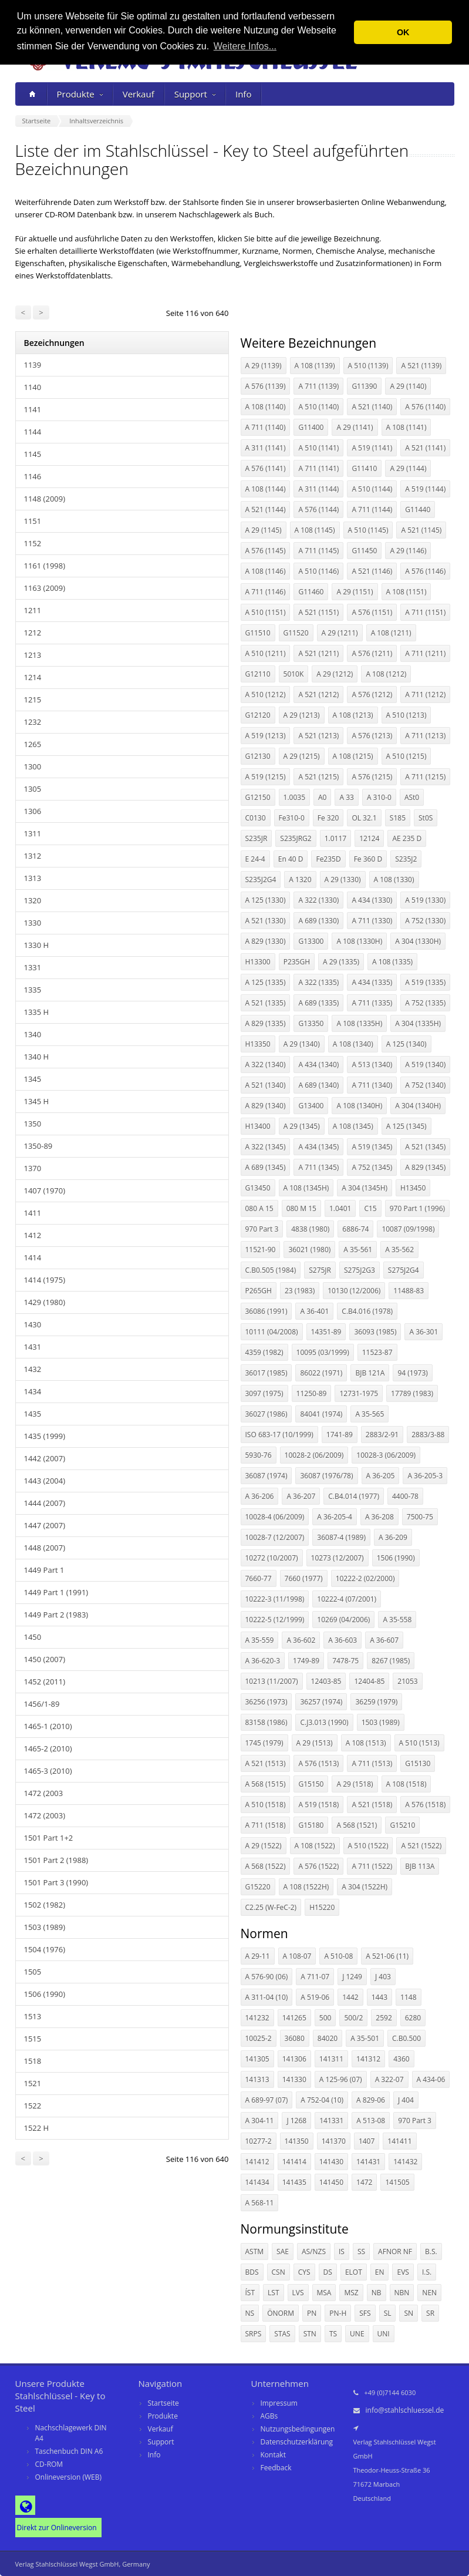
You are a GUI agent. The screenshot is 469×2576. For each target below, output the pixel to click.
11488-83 (408, 1291)
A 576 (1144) (318, 509)
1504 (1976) (45, 1949)
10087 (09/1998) (408, 1229)
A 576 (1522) (318, 1866)
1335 (33, 989)
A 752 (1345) (372, 1167)
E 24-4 (255, 859)
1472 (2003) (45, 1815)
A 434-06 (431, 2079)
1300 (33, 766)
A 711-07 (315, 1977)
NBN (402, 2293)
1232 (33, 722)
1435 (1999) (45, 1436)
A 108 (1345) (353, 1126)
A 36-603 (342, 1640)
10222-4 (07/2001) (346, 1599)
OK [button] (403, 32)
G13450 (258, 1188)
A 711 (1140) (265, 427)
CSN (278, 2272)
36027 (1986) (266, 1414)
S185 (398, 818)
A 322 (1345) (265, 1147)
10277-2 (258, 2141)
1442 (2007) (45, 1458)
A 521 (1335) (265, 1003)
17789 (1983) (412, 1393)
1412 (33, 1235)
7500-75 (420, 1517)
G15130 (417, 1763)
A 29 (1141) (354, 427)
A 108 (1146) (265, 571)
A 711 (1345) (318, 1167)
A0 (322, 797)
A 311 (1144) (318, 489)
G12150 (258, 797)
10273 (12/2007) (337, 1558)
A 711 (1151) (425, 612)
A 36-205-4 (334, 1517)
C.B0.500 (406, 2038)
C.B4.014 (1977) (353, 1496)
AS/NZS (314, 2251)
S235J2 (406, 859)
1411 (33, 1213)
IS (342, 2251)
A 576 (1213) (372, 736)
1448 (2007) (45, 1547)
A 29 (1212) (334, 674)
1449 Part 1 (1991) (56, 1592)
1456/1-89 (42, 1704)
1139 (33, 364)
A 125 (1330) (265, 900)
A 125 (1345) (406, 1126)
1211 (33, 610)
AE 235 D (406, 838)
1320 (33, 900)
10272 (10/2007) (271, 1558)
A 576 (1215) (372, 777)
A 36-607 (384, 1640)
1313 (33, 878)
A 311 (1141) (265, 448)
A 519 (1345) (372, 1147)
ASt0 (411, 797)
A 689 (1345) (265, 1167)
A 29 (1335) (341, 962)
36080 (295, 2038)
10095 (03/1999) (322, 1352)
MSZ (351, 2293)
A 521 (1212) (318, 695)
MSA (324, 2293)
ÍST (250, 2293)
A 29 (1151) (354, 592)
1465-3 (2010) (48, 1770)
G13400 (310, 1106)
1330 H (36, 945)
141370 (334, 2141)
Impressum (279, 2403)
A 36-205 (380, 1476)
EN (379, 2272)
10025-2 (258, 2038)
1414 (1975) (45, 1279)
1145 (33, 454)
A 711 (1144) (372, 509)
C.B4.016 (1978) (367, 1311)
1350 (33, 1123)
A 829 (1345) (425, 1167)
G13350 (310, 1023)
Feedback (276, 2468)
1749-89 (306, 1661)
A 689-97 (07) (266, 2100)
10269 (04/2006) (343, 1620)
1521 (33, 2083)
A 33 (346, 797)
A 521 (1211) (318, 653)
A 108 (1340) (353, 1044)
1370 (33, 1168)
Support (194, 94)
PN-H (337, 2313)
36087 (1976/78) (326, 1476)
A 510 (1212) (265, 695)
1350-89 (38, 1146)
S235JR (256, 838)
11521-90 (260, 1250)
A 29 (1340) (302, 1044)
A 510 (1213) (406, 715)
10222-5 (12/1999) (275, 1620)
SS (361, 2251)
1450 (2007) (45, 1659)
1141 (33, 409)
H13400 (258, 1126)
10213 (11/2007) (271, 1681)
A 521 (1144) (265, 509)
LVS (298, 2293)
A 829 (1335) (265, 1023)
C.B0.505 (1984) (270, 1270)
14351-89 (326, 1332)
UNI (383, 2334)
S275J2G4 (403, 1270)
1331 (33, 967)
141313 (257, 2079)
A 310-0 (379, 797)
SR (430, 2313)
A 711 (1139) (318, 386)
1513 (33, 2016)
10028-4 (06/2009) (275, 1517)
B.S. (431, 2251)
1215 (33, 699)
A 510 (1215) (406, 756)
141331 (331, 2121)
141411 (399, 2141)
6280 (413, 2018)
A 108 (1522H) (306, 1887)
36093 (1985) (375, 1332)
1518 (33, 2061)
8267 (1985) (391, 1661)
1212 (33, 632)
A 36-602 (300, 1640)
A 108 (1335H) (359, 1023)
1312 (33, 855)
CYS (304, 2272)
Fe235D (328, 859)
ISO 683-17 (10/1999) (279, 1435)
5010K (294, 674)
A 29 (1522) (263, 1846)
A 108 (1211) (391, 633)
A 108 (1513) (366, 1743)
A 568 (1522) (265, 1866)
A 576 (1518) (425, 1805)
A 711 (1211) (425, 653)
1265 (33, 744)
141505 (397, 2182)
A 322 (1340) (265, 1065)
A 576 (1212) (372, 695)
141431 (368, 2162)
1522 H (36, 2128)
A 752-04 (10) (322, 2100)
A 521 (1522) (421, 1846)
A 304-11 (259, 2121)
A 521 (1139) (421, 366)
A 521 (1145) (421, 530)
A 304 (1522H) (364, 1887)
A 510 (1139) (368, 366)
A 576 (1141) (265, 468)
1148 (408, 1997)
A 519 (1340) (425, 1065)
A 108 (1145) (315, 530)
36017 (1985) (266, 1373)
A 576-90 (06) (266, 1977)
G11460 (310, 592)
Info (243, 94)
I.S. (426, 2272)
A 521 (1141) (425, 448)
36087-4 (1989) (341, 1537)
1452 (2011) (45, 1681)
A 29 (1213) (302, 715)
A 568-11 (259, 2203)
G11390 (364, 386)
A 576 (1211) (372, 653)
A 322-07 (389, 2079)
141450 (331, 2182)
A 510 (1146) (318, 571)
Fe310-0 (292, 818)
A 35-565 (369, 1414)
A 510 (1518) (265, 1805)
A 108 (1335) (392, 962)
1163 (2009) (45, 588)
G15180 (310, 1825)
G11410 (364, 468)
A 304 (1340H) (418, 1106)
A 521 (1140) (372, 407)
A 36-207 (300, 1496)
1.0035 (294, 797)
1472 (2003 (43, 1793)
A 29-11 (257, 1956)
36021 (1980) (309, 1250)
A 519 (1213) (265, 736)
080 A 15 (259, 1208)
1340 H (36, 1056)
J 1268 (296, 2121)
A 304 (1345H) (364, 1188)
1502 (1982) (45, 1904)
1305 (33, 788)
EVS (403, 2272)
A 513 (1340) (372, 1065)
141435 (294, 2182)
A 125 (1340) (406, 1044)
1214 (33, 677)
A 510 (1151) (265, 612)
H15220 (322, 1907)
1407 (366, 2141)
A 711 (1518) (265, 1825)
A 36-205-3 (425, 1476)
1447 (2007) (45, 1525)
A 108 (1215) (353, 756)
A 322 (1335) (318, 982)
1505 (33, 1971)
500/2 (353, 2018)
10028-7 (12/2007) (275, 1537)
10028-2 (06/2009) (314, 1455)
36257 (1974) (321, 1702)
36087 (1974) (266, 1476)
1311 (33, 833)
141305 (257, 2059)
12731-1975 (358, 1393)
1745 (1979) (264, 1743)
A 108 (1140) (265, 407)
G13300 (310, 941)
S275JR (320, 1270)
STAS (282, 2334)
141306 (294, 2059)
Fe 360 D (368, 859)
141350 (297, 2141)
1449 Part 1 (44, 1570)
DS (327, 2272)
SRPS (253, 2334)
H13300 (258, 962)
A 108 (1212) (386, 674)
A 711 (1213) (425, 736)
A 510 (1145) (368, 530)
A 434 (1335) (372, 982)
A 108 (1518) (406, 1784)
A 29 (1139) (263, 366)
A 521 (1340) (265, 1085)
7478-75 (345, 1661)
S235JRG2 (295, 838)
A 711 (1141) (318, 468)
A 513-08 (370, 2121)
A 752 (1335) (425, 1003)
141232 (257, 2018)
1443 (379, 1997)
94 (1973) (412, 1373)
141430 (331, 2162)
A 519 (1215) (265, 777)
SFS (364, 2313)
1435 (33, 1413)
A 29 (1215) (302, 756)
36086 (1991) (266, 1311)
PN (311, 2313)
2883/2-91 (382, 1435)
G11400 (310, 427)
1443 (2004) (45, 1480)
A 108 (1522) (315, 1846)
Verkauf (138, 94)
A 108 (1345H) (306, 1188)
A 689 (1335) (318, 1003)
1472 (364, 2182)
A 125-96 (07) (340, 2079)
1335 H (36, 1012)
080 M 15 (301, 1208)
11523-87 (377, 1352)
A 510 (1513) (419, 1743)
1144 (33, 431)
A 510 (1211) (265, 653)
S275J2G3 (359, 1270)
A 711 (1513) (372, 1763)
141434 (257, 2182)
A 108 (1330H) (359, 941)
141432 (405, 2162)
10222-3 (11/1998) (275, 1599)
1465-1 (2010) (48, 1726)
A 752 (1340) (425, 1085)
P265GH (258, 1291)
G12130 (258, 756)
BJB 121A (369, 1373)
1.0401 (340, 1208)
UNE (357, 2334)
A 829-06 (370, 2100)
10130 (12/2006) (354, 1291)
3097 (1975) (264, 1393)
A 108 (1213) (353, 715)
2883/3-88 (427, 1435)
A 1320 (300, 880)
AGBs (269, 2416)
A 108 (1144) (265, 489)
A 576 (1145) (265, 551)
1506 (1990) (45, 1994)
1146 (33, 476)
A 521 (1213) (318, 736)
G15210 (402, 1825)
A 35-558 (397, 1620)
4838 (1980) (310, 1229)
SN (408, 2313)
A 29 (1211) (340, 633)
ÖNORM (280, 2313)
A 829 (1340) (265, 1106)
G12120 (258, 715)
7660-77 (258, 1578)
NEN (429, 2293)
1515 (33, 2038)
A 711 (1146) (265, 592)
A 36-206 (259, 1496)
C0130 (255, 818)
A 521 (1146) (372, 571)
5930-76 (258, 1455)
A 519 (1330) (425, 900)
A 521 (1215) (318, 777)
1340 (33, 1034)
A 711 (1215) (425, 777)
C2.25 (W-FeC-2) (271, 1907)
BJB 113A (419, 1866)
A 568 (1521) (356, 1825)
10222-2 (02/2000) (365, 1578)
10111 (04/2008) (271, 1332)
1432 (33, 1369)
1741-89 (339, 1435)
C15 (370, 1208)
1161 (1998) (45, 565)
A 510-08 (338, 1956)
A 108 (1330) (394, 880)
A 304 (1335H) (418, 1023)
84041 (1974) (321, 1414)
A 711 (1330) (372, 921)
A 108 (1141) (406, 427)
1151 (33, 521)
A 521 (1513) (265, 1763)
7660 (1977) (304, 1578)
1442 (350, 1997)
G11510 (258, 633)
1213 (33, 655)
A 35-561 (357, 1250)
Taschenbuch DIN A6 (69, 2451)
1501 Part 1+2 (48, 1837)
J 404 (406, 2100)
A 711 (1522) (372, 1866)
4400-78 (405, 1496)
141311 (331, 2059)
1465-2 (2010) (48, 1748)
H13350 (258, 1044)
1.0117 (335, 838)
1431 (33, 1346)
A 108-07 (297, 1956)
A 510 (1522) (368, 1846)
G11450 (364, 551)
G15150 (310, 1784)
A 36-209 (393, 1537)
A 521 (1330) (265, 921)
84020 (328, 2038)
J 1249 (352, 1977)
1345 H (36, 1101)
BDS (252, 2272)
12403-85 (326, 1681)
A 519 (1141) (372, 448)
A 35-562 (399, 1250)
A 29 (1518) (354, 1784)
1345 (33, 1079)
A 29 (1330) (343, 880)
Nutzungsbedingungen (298, 2429)
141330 (294, 2079)
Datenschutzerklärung (297, 2442)
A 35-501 (364, 2038)
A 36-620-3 (263, 1661)
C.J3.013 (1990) (324, 1722)
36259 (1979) (376, 1702)
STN (309, 2334)
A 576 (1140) (425, 407)
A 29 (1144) (408, 468)
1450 (33, 1637)
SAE (282, 2251)
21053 (407, 1681)
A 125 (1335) (265, 982)
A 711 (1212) (425, 695)
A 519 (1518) (318, 1805)
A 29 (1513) (314, 1743)
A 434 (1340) (318, 1065)
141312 (368, 2059)
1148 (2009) (45, 498)
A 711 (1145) (318, 551)
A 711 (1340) (372, 1085)
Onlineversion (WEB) (68, 2477)
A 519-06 (315, 1997)
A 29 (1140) (408, 386)
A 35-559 (259, 1640)
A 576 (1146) (425, 571)
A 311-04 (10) (266, 1997)
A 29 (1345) (302, 1126)
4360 (401, 2059)
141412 (257, 2162)
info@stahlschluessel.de (405, 2410)
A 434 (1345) (318, 1147)
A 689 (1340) (318, 1085)
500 (325, 2018)
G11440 (417, 509)
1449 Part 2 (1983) (56, 1614)
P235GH (297, 962)
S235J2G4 (260, 880)
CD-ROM (49, 2464)
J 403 (383, 1977)
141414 (294, 2162)
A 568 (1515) (265, 1784)
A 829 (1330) (265, 941)
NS (250, 2313)
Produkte (80, 94)
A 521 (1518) (372, 1805)
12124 (369, 838)
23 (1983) (300, 1291)
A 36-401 (314, 1311)
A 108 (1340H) (359, 1106)
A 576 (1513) (318, 1763)
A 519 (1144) (425, 489)
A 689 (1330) (318, 921)
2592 (384, 2018)
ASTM (254, 2251)
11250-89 (311, 1393)
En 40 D (290, 859)
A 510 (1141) (318, 448)
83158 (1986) (266, 1722)
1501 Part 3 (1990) (56, 1882)
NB (377, 2293)
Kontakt (273, 2455)
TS (333, 2334)
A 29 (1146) (408, 551)
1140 (33, 387)
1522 (33, 2105)
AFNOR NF (395, 2251)
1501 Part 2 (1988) (56, 1860)
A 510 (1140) (318, 407)
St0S (426, 818)
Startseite (163, 2403)
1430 (33, 1324)
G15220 (258, 1887)
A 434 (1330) (372, 900)
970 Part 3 (262, 1229)
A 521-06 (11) (387, 1956)
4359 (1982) (264, 1352)
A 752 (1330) (425, 921)
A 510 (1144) (372, 489)
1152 (33, 543)
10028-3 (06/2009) (386, 1455)
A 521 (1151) (318, 612)
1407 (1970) (45, 1190)
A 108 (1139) (315, 366)
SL (388, 2313)
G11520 (296, 633)
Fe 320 (328, 818)
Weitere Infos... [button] (245, 46)
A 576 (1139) (265, 386)
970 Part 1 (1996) (417, 1208)
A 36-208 (379, 1517)
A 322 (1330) (318, 900)
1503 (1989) (45, 1927)
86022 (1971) (321, 1373)
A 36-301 (423, 1332)
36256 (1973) (266, 1702)
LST (273, 2293)
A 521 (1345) (425, 1147)
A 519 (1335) (425, 982)
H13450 (413, 1188)
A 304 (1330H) (418, 941)
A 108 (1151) (406, 592)
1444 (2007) (45, 1503)
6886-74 (355, 1229)
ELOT (353, 2272)
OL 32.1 (364, 818)
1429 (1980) (45, 1302)
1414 (33, 1257)
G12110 (258, 674)
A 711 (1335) (372, 1003)
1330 (33, 922)
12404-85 (369, 1681)
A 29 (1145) (263, 530)
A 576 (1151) (372, 612)
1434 (33, 1391)
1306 (33, 811)
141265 (294, 2018)
